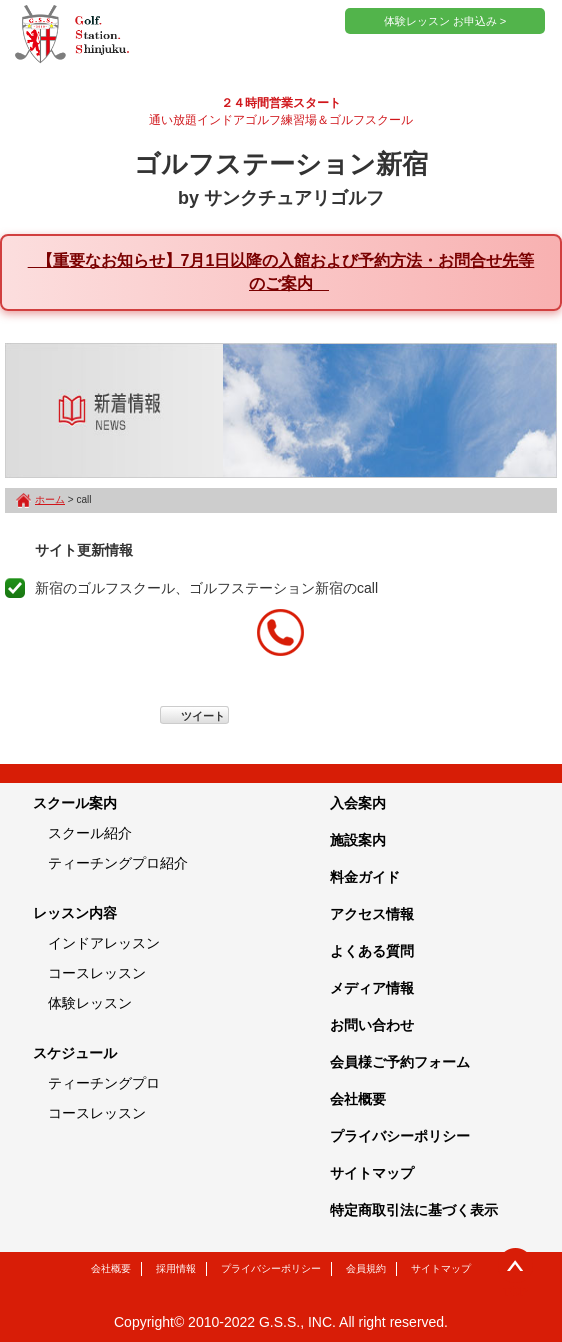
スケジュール (75, 1053)
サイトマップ (372, 1173)
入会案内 (358, 803)
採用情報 (176, 1268)
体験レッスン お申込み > (445, 21)
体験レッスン (90, 1003)
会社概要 (358, 1099)
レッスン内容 (75, 913)
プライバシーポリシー (400, 1136)
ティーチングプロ (104, 1083)
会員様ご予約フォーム (400, 1062)
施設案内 (358, 840)
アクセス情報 (372, 914)
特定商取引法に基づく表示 (414, 1210)
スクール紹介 (90, 833)
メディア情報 (372, 988)
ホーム (50, 499)
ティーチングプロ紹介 (118, 863)
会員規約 (366, 1268)
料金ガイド (365, 877)
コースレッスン (97, 973)
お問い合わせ (372, 1025)
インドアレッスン (104, 943)
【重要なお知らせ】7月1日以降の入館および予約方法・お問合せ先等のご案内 (281, 272)
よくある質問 (372, 951)
